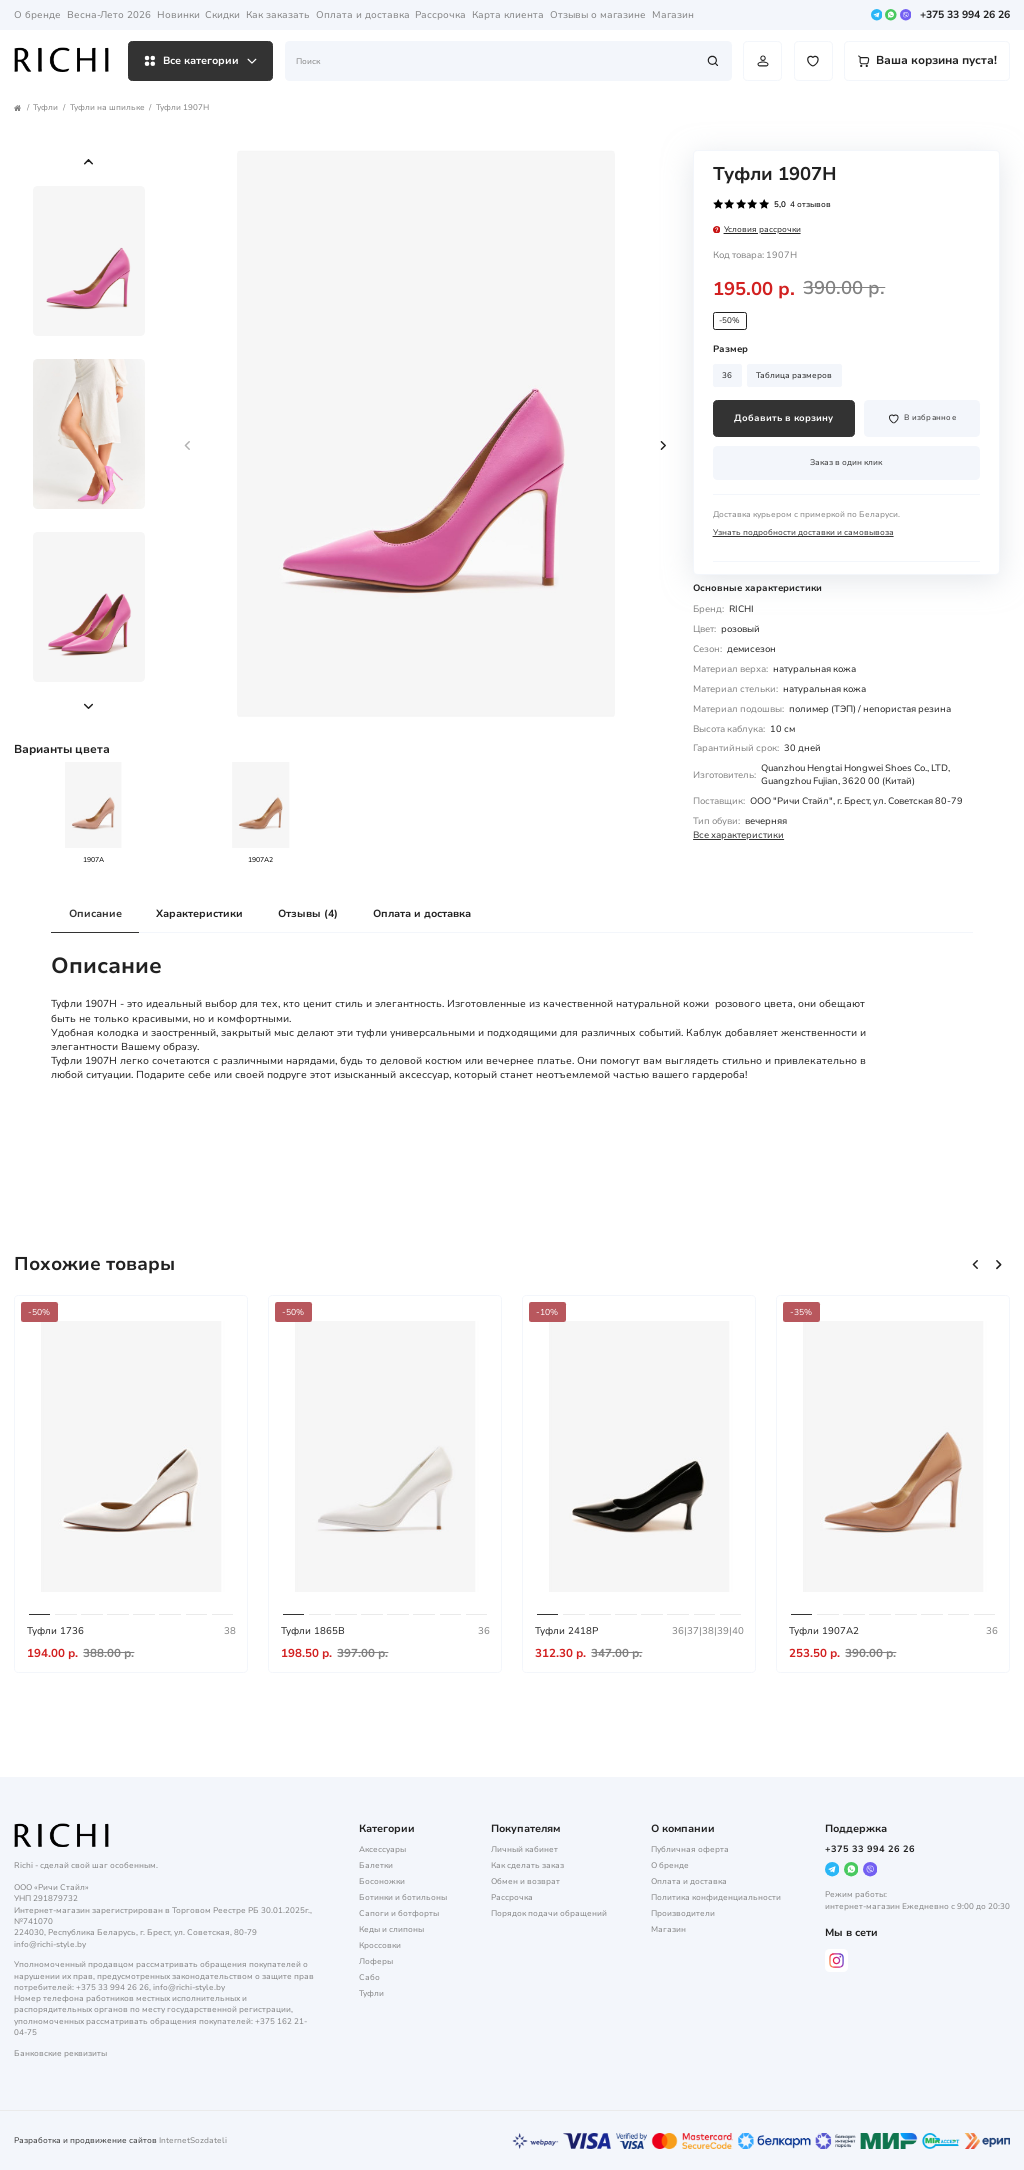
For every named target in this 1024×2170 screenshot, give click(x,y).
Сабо (369, 1977)
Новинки (178, 14)
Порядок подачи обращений (549, 1913)
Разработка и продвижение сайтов (85, 2140)
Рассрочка (440, 14)
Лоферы (376, 1961)
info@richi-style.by (50, 1944)
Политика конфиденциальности (716, 1897)
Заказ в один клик (846, 462)
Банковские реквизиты (60, 2053)
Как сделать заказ (527, 1865)
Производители (683, 1913)
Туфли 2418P (566, 1630)
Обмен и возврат (525, 1881)
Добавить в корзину (783, 418)
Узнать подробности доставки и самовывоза (803, 532)
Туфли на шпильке (107, 107)
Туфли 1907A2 (824, 1630)
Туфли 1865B (313, 1630)
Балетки (376, 1865)
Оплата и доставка (363, 14)
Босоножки (382, 1881)
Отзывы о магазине (598, 14)
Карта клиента (508, 14)
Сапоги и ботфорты (399, 1913)
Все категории (200, 60)
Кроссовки (380, 1945)
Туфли (45, 107)
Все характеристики (738, 835)
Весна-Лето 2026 (109, 14)
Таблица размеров (794, 375)
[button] (88, 161)
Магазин (673, 14)
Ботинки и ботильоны (403, 1897)
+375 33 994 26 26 (965, 15)
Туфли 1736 (55, 1630)
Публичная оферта (690, 1849)
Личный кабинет (524, 1849)
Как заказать (278, 14)
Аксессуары (382, 1849)
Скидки (222, 14)
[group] (426, 434)
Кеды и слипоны (391, 1929)
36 (727, 375)
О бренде (37, 14)
